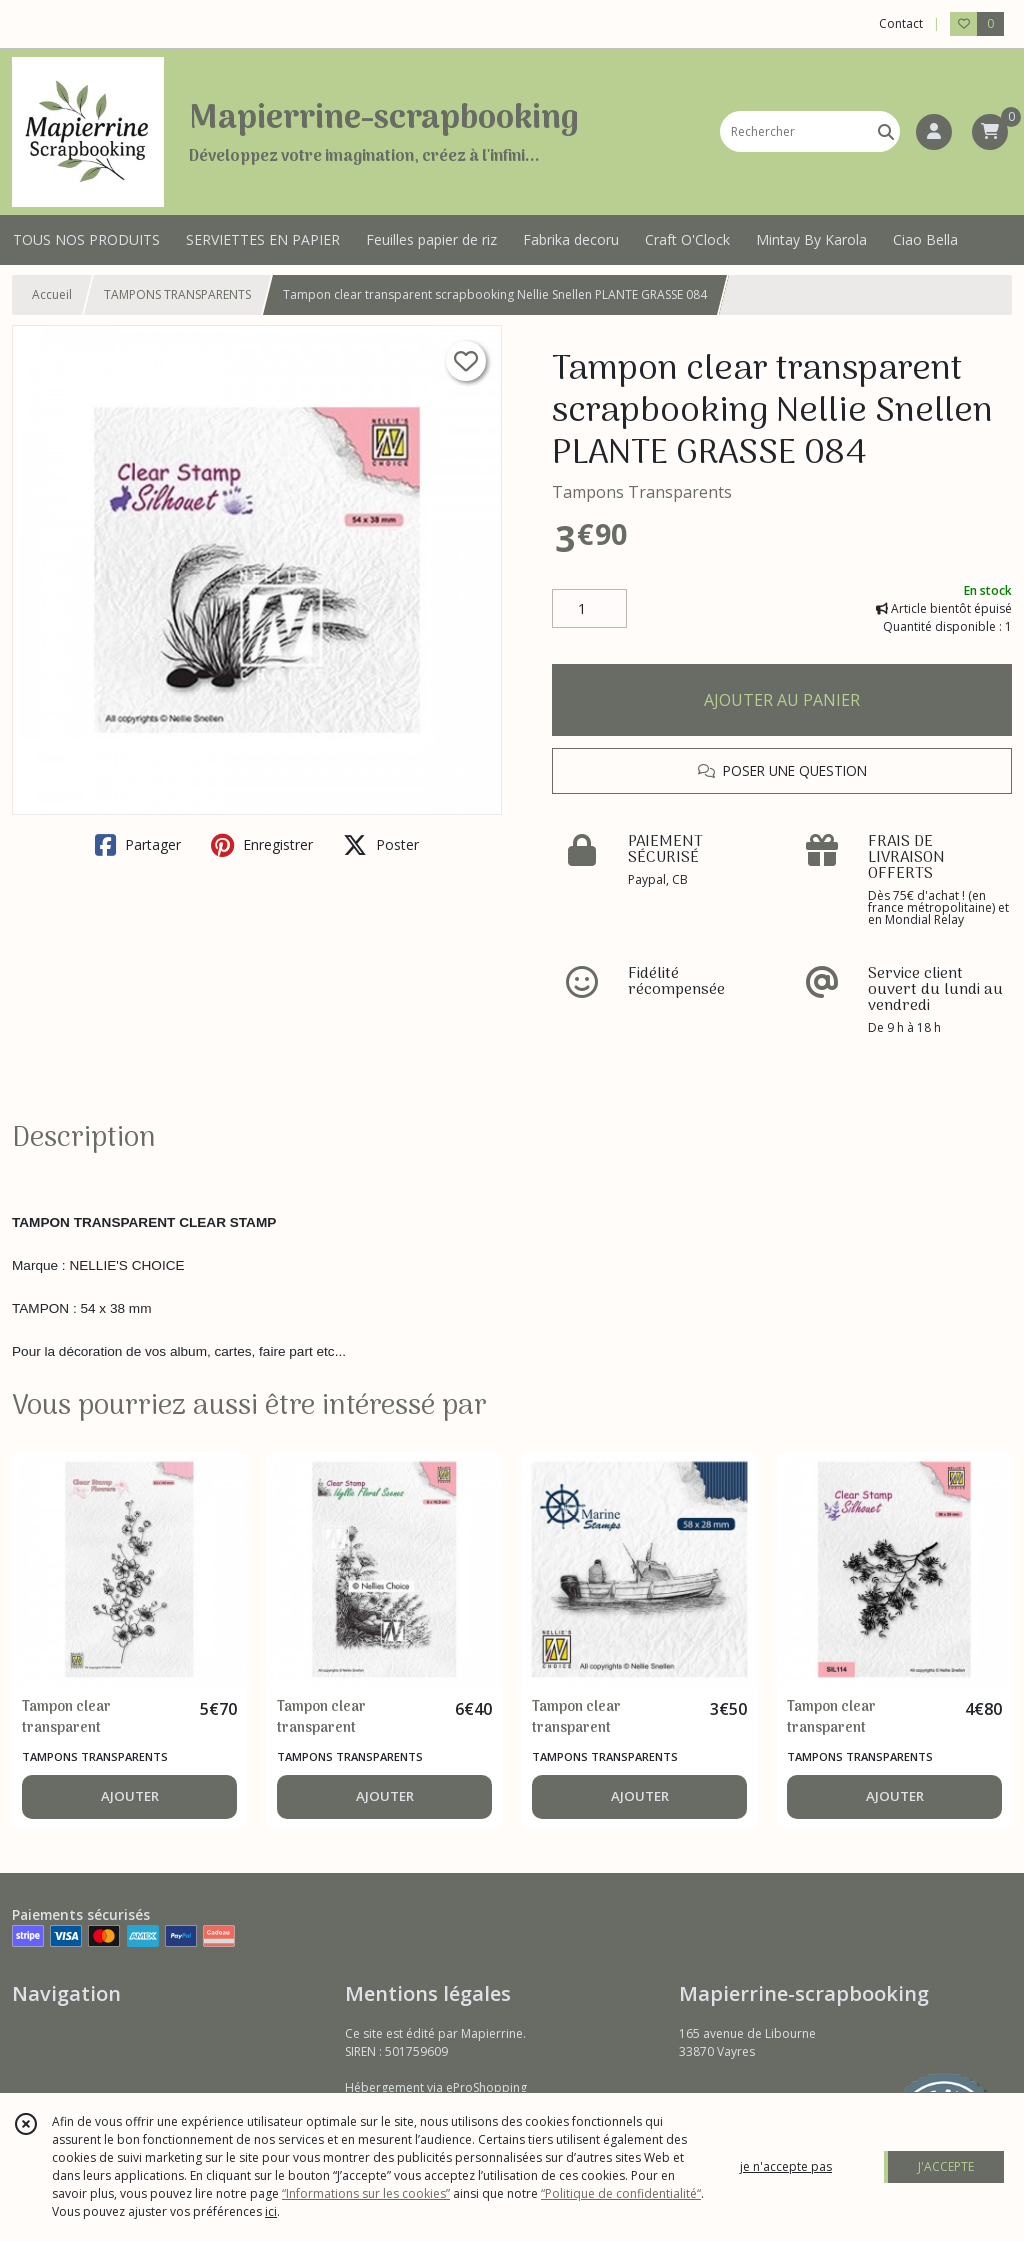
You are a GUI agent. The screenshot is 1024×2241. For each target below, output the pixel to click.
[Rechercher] (886, 131)
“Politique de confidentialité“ (621, 2193)
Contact (901, 23)
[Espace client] (934, 132)
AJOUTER (130, 1796)
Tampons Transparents (642, 492)
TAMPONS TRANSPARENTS (177, 294)
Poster (381, 845)
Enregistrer (262, 845)
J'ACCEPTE (946, 2166)
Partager (138, 845)
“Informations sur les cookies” (366, 2193)
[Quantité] (589, 609)
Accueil (52, 294)
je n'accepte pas (786, 2166)
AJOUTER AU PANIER (782, 700)
